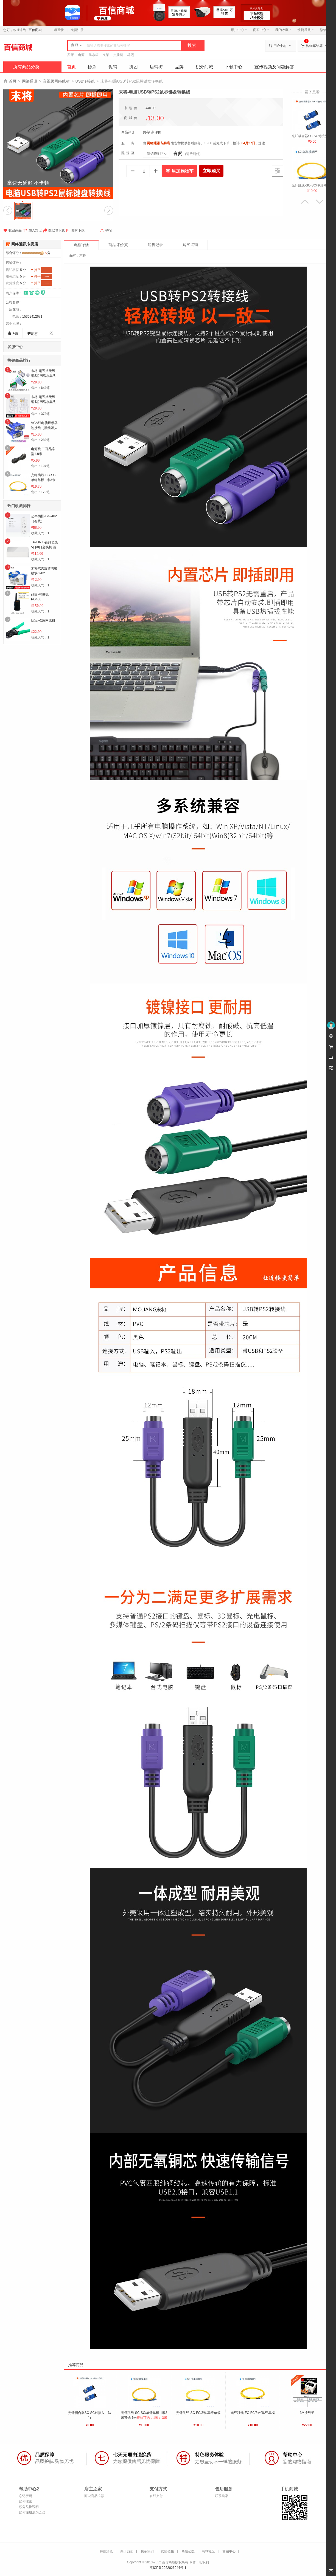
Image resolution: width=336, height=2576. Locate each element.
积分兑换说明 (29, 2507)
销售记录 (155, 245)
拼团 (133, 66)
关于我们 (126, 2551)
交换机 (118, 55)
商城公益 (188, 2551)
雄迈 (130, 55)
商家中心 (261, 30)
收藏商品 (12, 230)
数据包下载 (54, 230)
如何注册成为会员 (32, 2512)
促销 (112, 66)
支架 (106, 55)
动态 (32, 333)
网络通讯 (29, 81)
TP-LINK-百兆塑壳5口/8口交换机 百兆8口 (44, 547)
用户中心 (239, 30)
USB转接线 (85, 81)
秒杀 (92, 66)
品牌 (179, 66)
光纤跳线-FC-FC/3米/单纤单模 (253, 2413)
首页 (71, 66)
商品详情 (81, 245)
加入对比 (32, 230)
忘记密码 (25, 2496)
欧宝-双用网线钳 (43, 620)
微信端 (325, 30)
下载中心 (233, 66)
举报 (106, 230)
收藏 (12, 333)
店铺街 (156, 66)
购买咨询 (190, 245)
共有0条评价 (152, 132)
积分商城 (204, 66)
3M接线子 (307, 2413)
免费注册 (77, 30)
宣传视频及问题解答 (274, 66)
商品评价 (118, 245)
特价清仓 (106, 2551)
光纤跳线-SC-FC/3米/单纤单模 (198, 2413)
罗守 (70, 55)
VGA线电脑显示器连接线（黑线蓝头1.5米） (44, 428)
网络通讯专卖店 (24, 244)
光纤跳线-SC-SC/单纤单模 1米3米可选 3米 (44, 480)
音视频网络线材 (56, 81)
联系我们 (147, 2551)
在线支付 (156, 2496)
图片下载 (75, 230)
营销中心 (229, 2551)
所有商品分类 (26, 66)
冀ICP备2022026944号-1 (168, 2568)
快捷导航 (306, 30)
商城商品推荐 (94, 2496)
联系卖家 (221, 2496)
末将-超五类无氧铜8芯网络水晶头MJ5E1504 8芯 (43, 376)
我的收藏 (283, 30)
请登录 (59, 30)
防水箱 (94, 55)
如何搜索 (25, 2501)
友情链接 (167, 2551)
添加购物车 (179, 170)
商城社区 (208, 2551)
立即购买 (211, 170)
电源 (81, 55)
